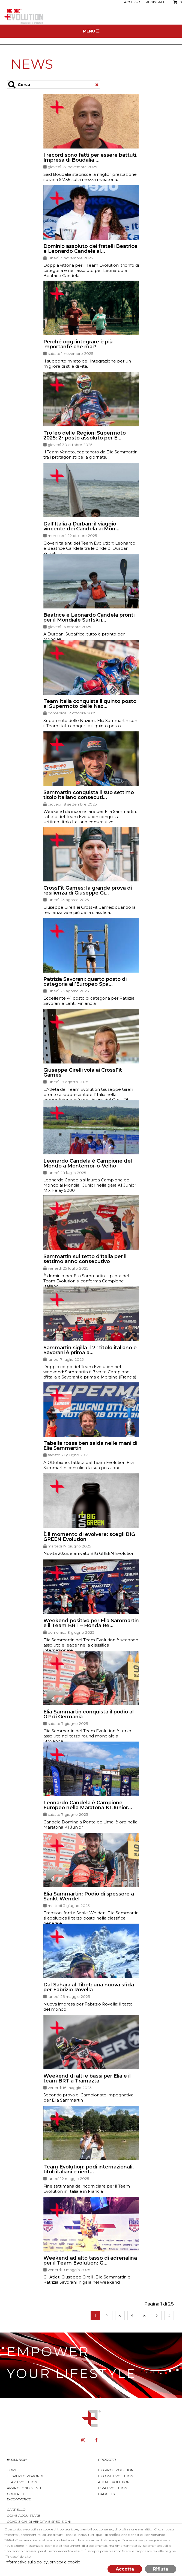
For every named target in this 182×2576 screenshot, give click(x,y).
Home (12, 2470)
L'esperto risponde (25, 2476)
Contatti (15, 2494)
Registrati (155, 2)
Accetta (125, 2569)
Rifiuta (160, 2569)
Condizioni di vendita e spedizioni (39, 2521)
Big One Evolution (115, 2476)
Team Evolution (22, 2482)
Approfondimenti (24, 2488)
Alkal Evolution (114, 2482)
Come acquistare (23, 2515)
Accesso (132, 2)
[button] (91, 140)
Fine (169, 2315)
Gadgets (106, 2494)
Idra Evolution (112, 2488)
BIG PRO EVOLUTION (115, 2470)
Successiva (157, 2315)
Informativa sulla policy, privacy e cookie (42, 2562)
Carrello (16, 2509)
